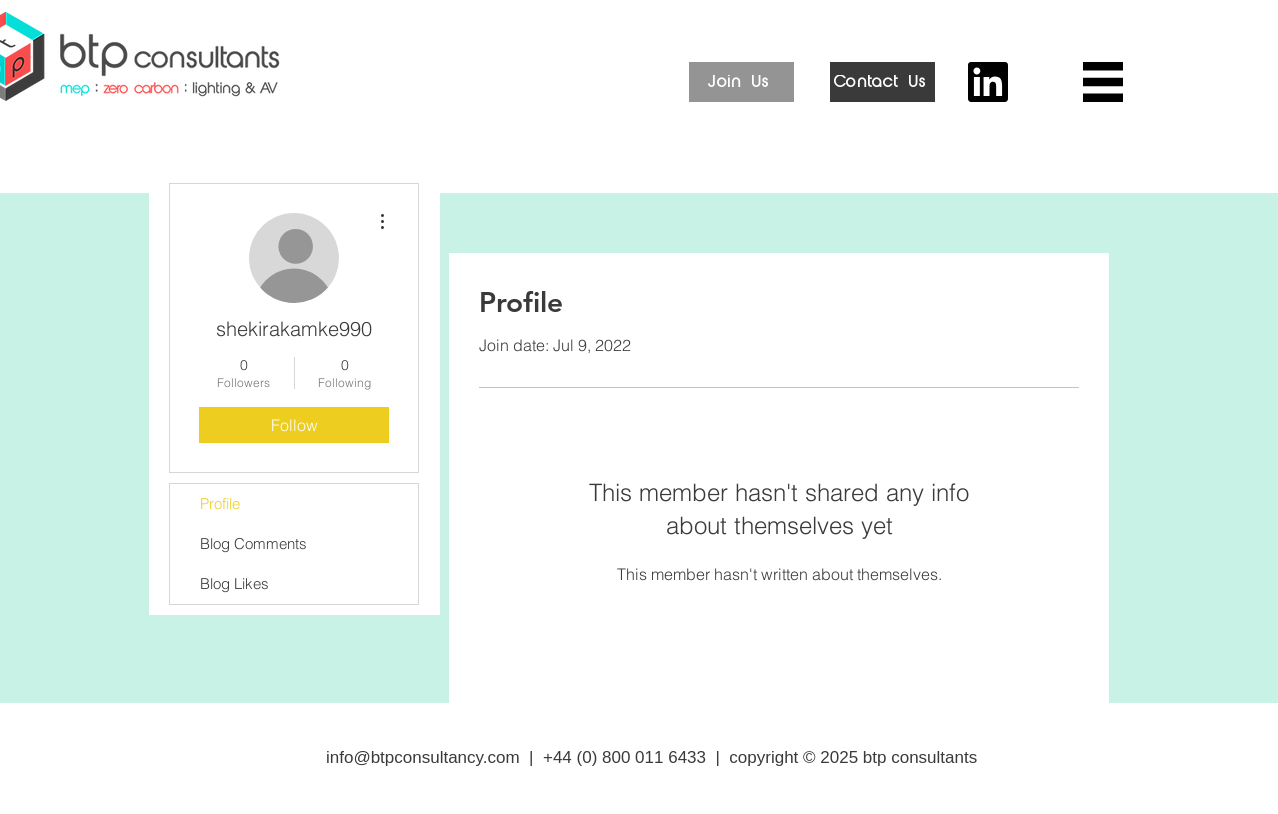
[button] (1103, 82)
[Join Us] (741, 82)
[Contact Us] (882, 82)
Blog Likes (234, 583)
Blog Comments (253, 543)
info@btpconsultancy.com (423, 757)
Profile (220, 503)
